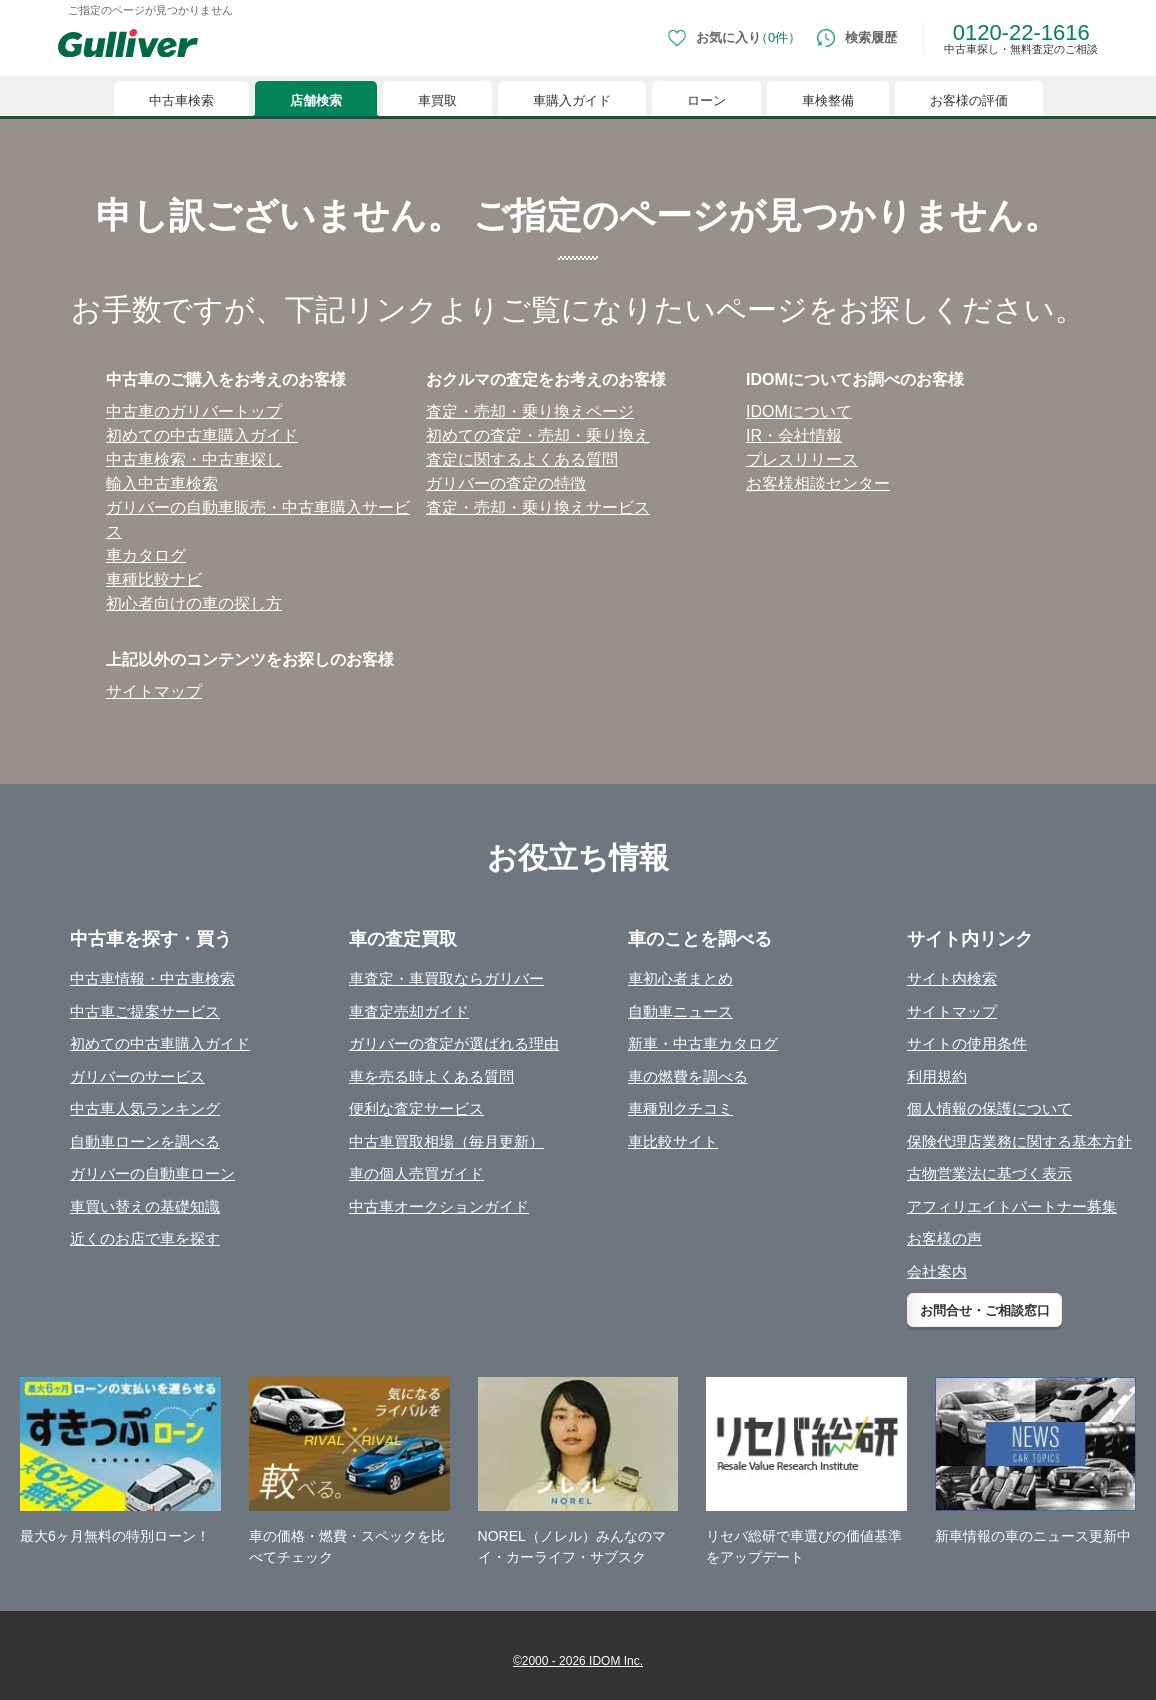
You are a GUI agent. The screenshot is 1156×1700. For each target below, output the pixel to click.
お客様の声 (944, 1238)
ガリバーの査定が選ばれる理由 (454, 1043)
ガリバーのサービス (137, 1076)
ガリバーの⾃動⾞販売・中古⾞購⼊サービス (258, 519)
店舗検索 (316, 100)
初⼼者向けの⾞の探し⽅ (194, 603)
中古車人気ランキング (145, 1108)
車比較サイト (673, 1141)
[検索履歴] (857, 38)
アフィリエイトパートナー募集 (1012, 1206)
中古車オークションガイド (439, 1206)
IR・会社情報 (794, 435)
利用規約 (937, 1076)
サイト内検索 (952, 978)
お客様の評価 (969, 100)
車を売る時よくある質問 (431, 1076)
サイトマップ (154, 691)
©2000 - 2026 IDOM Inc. (578, 1661)
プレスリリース (802, 459)
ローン (706, 100)
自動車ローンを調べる (145, 1141)
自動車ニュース (680, 1011)
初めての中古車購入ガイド (160, 1043)
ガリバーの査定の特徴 (506, 483)
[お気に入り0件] (734, 38)
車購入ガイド (572, 100)
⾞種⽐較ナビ (154, 579)
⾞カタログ (146, 555)
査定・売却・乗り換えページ (530, 411)
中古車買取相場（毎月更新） (446, 1141)
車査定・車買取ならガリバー (446, 978)
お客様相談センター (818, 483)
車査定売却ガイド (409, 1011)
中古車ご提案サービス (145, 1011)
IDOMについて (799, 411)
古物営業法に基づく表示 (989, 1173)
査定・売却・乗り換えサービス (538, 507)
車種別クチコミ (680, 1108)
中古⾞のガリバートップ (194, 411)
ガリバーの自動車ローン (152, 1173)
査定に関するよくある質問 (522, 459)
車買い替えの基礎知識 (145, 1206)
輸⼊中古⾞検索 (162, 483)
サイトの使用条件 (967, 1043)
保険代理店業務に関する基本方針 (1019, 1141)
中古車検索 (181, 100)
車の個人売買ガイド (416, 1173)
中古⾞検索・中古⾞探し (194, 459)
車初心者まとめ (680, 978)
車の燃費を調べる (688, 1076)
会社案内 (937, 1271)
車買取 (437, 100)
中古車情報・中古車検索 (152, 978)
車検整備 (828, 100)
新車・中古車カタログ (703, 1043)
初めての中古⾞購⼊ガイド (202, 435)
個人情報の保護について (989, 1108)
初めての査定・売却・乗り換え (538, 435)
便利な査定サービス (416, 1108)
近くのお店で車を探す (145, 1238)
